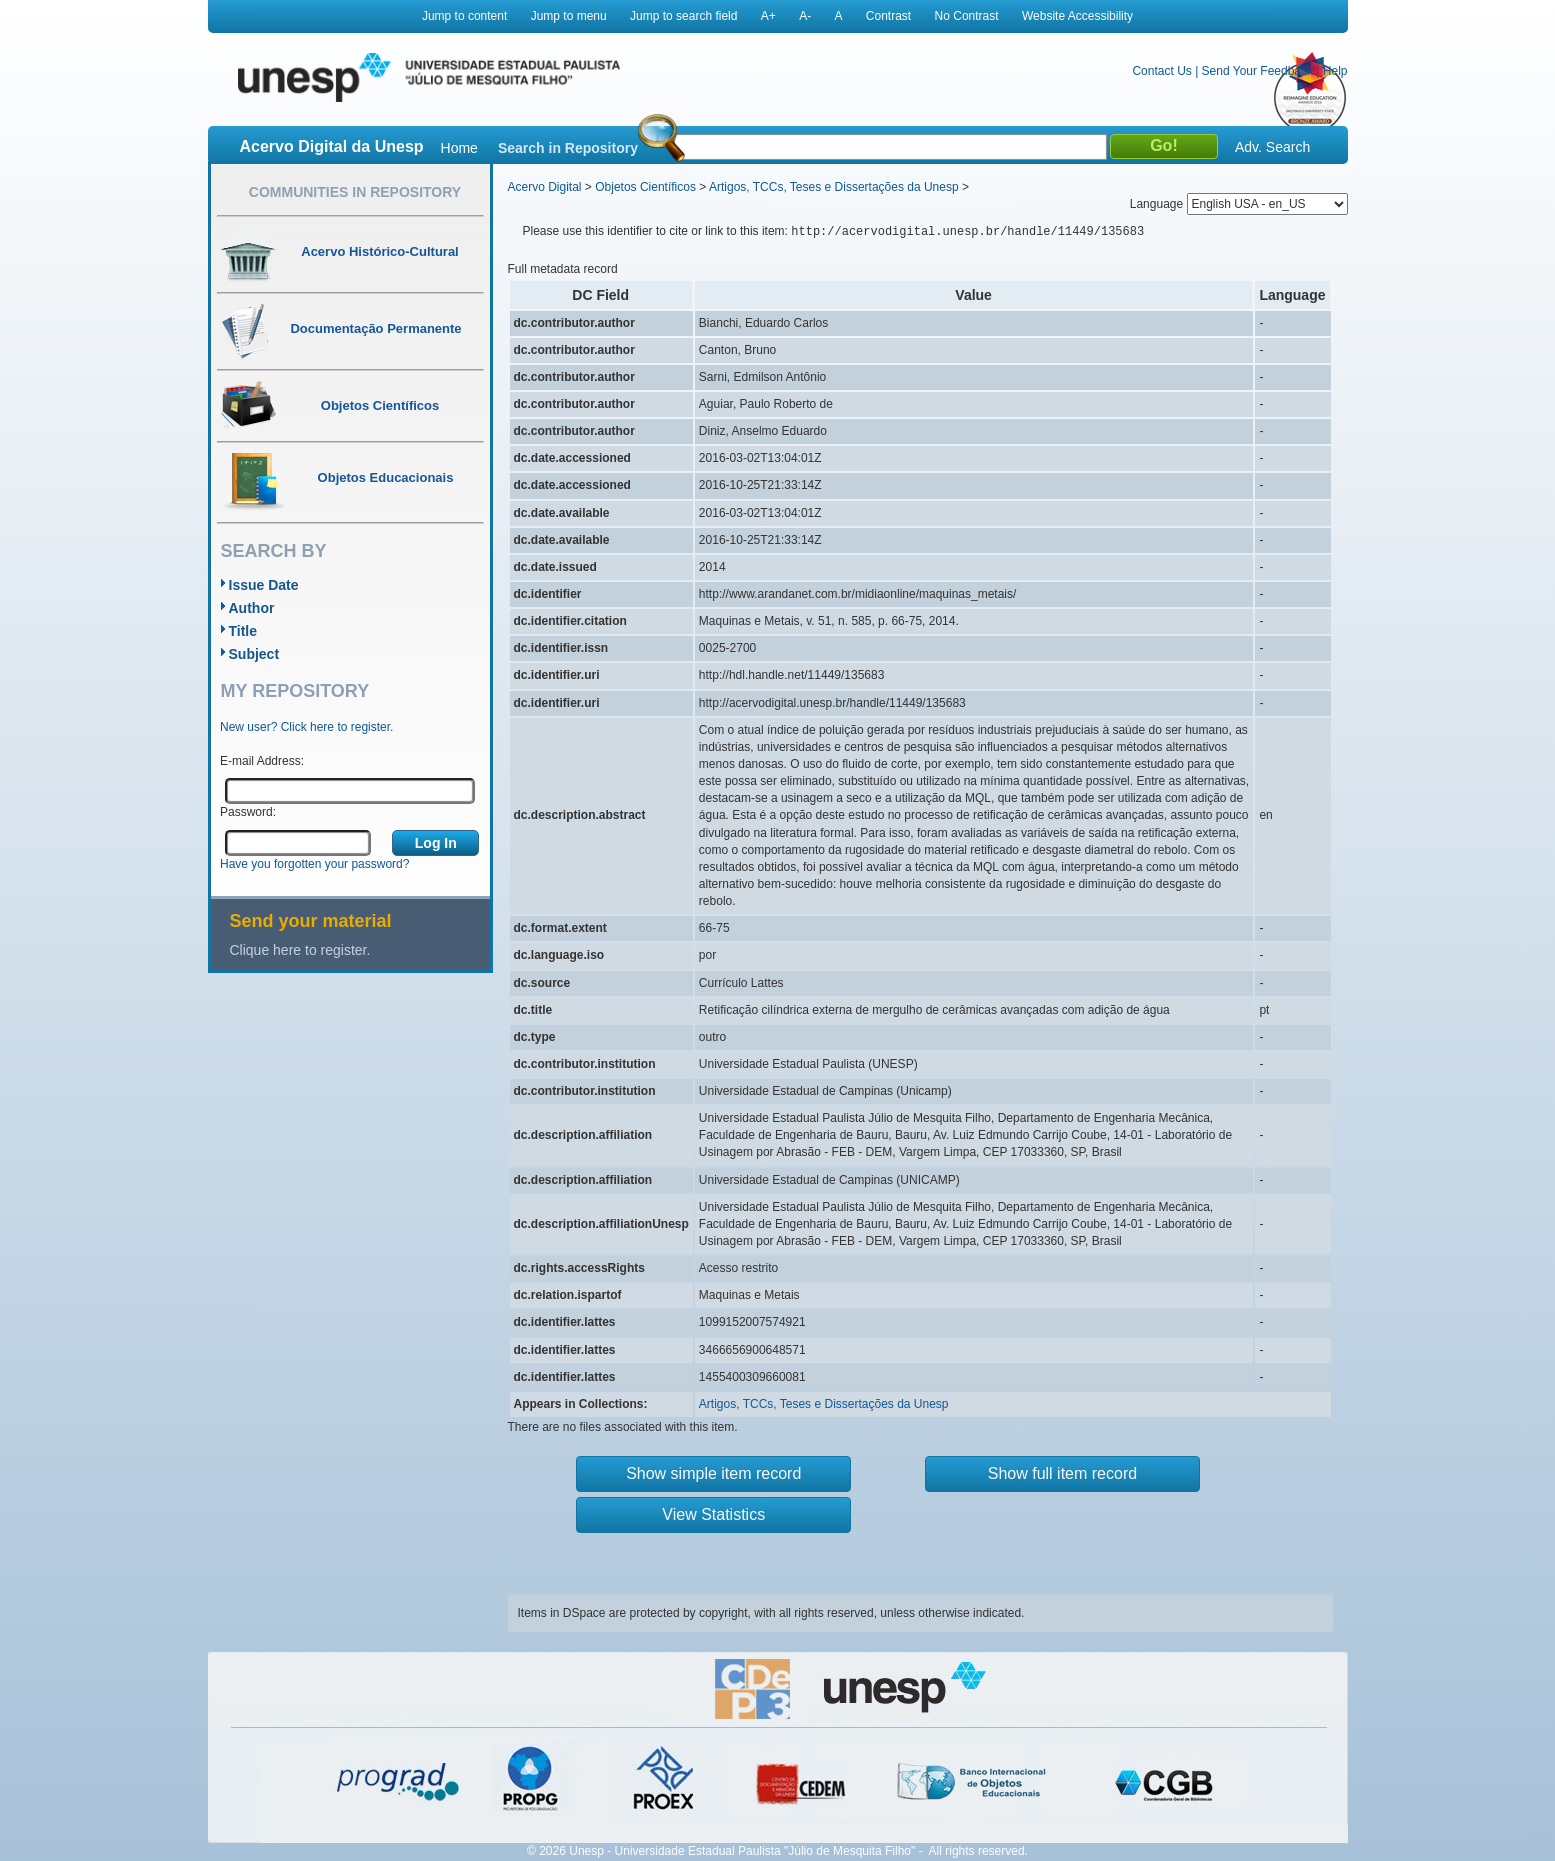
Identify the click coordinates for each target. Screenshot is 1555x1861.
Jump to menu (569, 16)
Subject (254, 654)
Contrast (888, 16)
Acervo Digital (545, 187)
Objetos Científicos (645, 187)
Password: (248, 812)
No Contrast (967, 16)
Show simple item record (713, 1473)
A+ (768, 16)
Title (243, 631)
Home (459, 148)
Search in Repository (568, 148)
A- (805, 16)
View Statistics (713, 1514)
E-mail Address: (262, 761)
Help (1335, 71)
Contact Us (1161, 71)
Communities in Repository (355, 192)
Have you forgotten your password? (314, 864)
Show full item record (1062, 1473)
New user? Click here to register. (306, 727)
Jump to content (464, 16)
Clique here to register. (300, 950)
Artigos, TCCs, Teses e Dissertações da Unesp (834, 187)
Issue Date (264, 585)
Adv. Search (1272, 147)
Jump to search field (683, 16)
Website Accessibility (1077, 16)
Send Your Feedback (1257, 71)
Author (252, 608)
